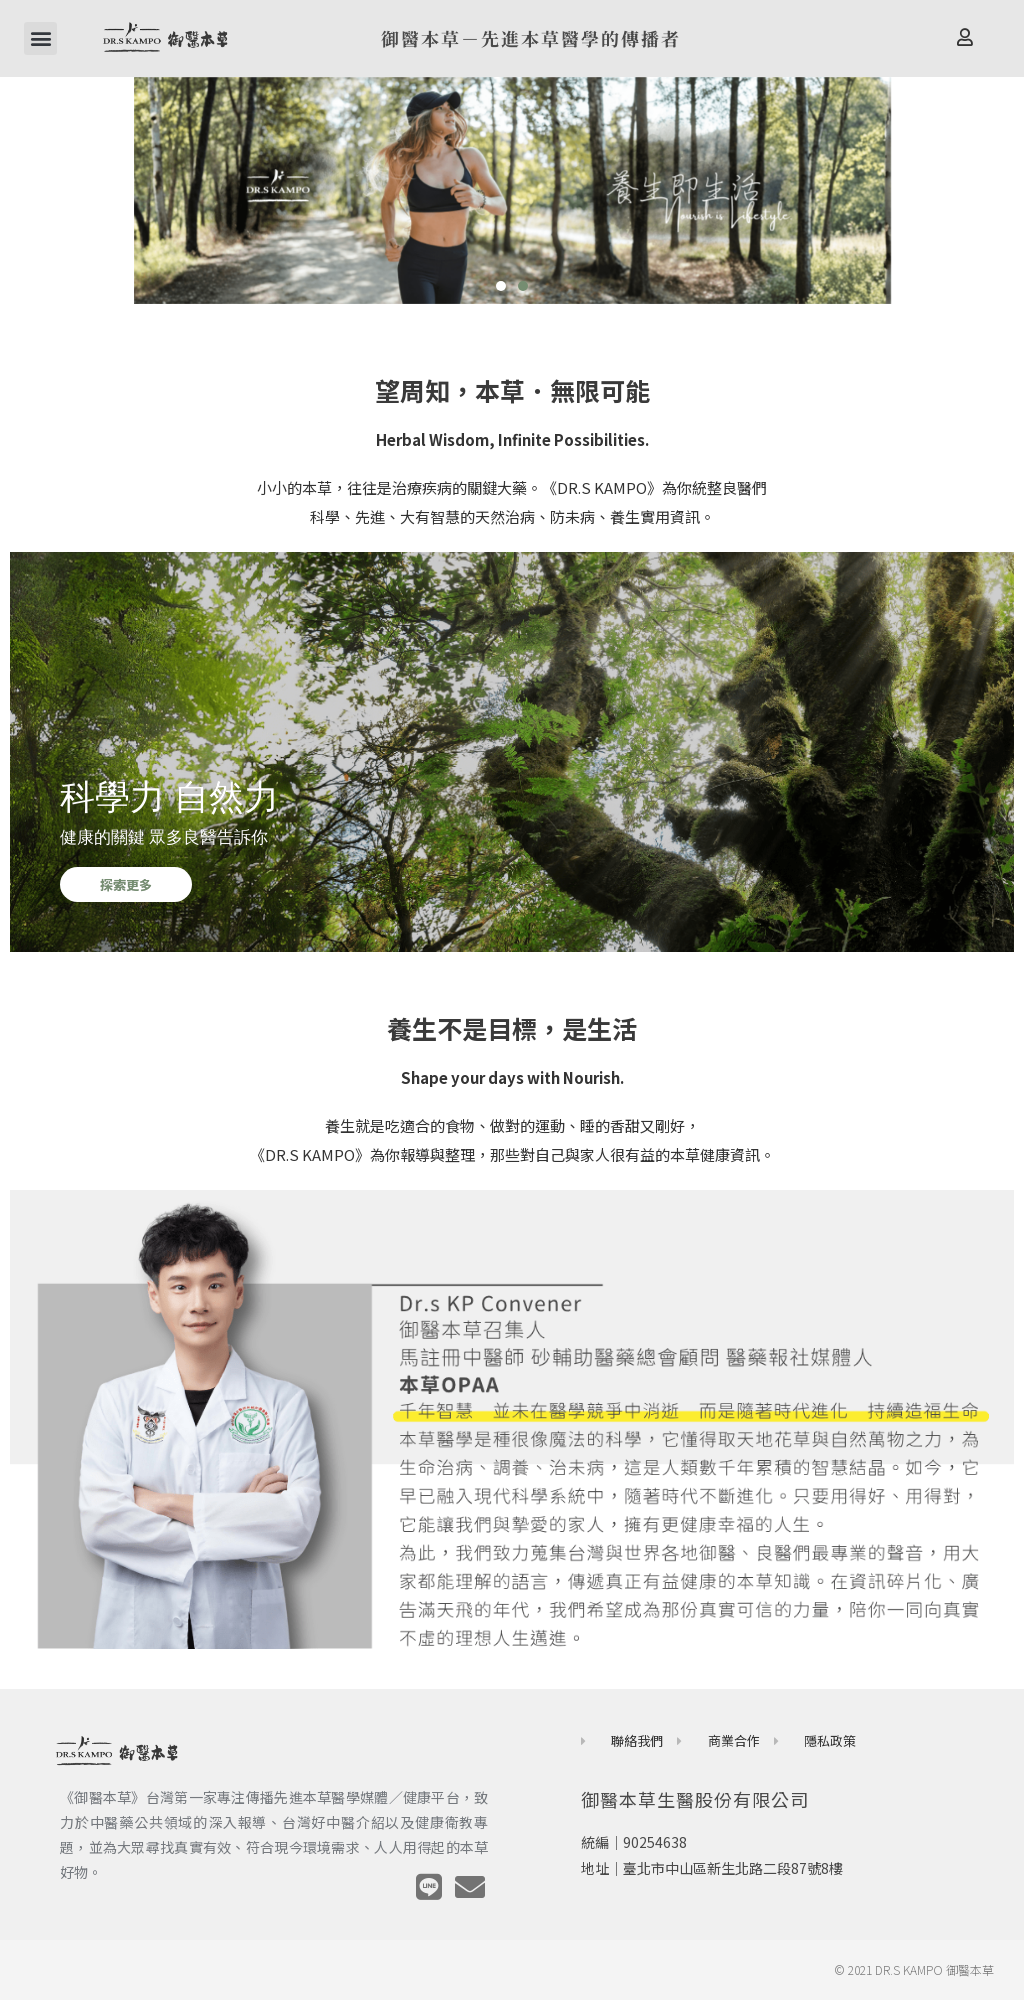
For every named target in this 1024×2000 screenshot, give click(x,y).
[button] (40, 38)
